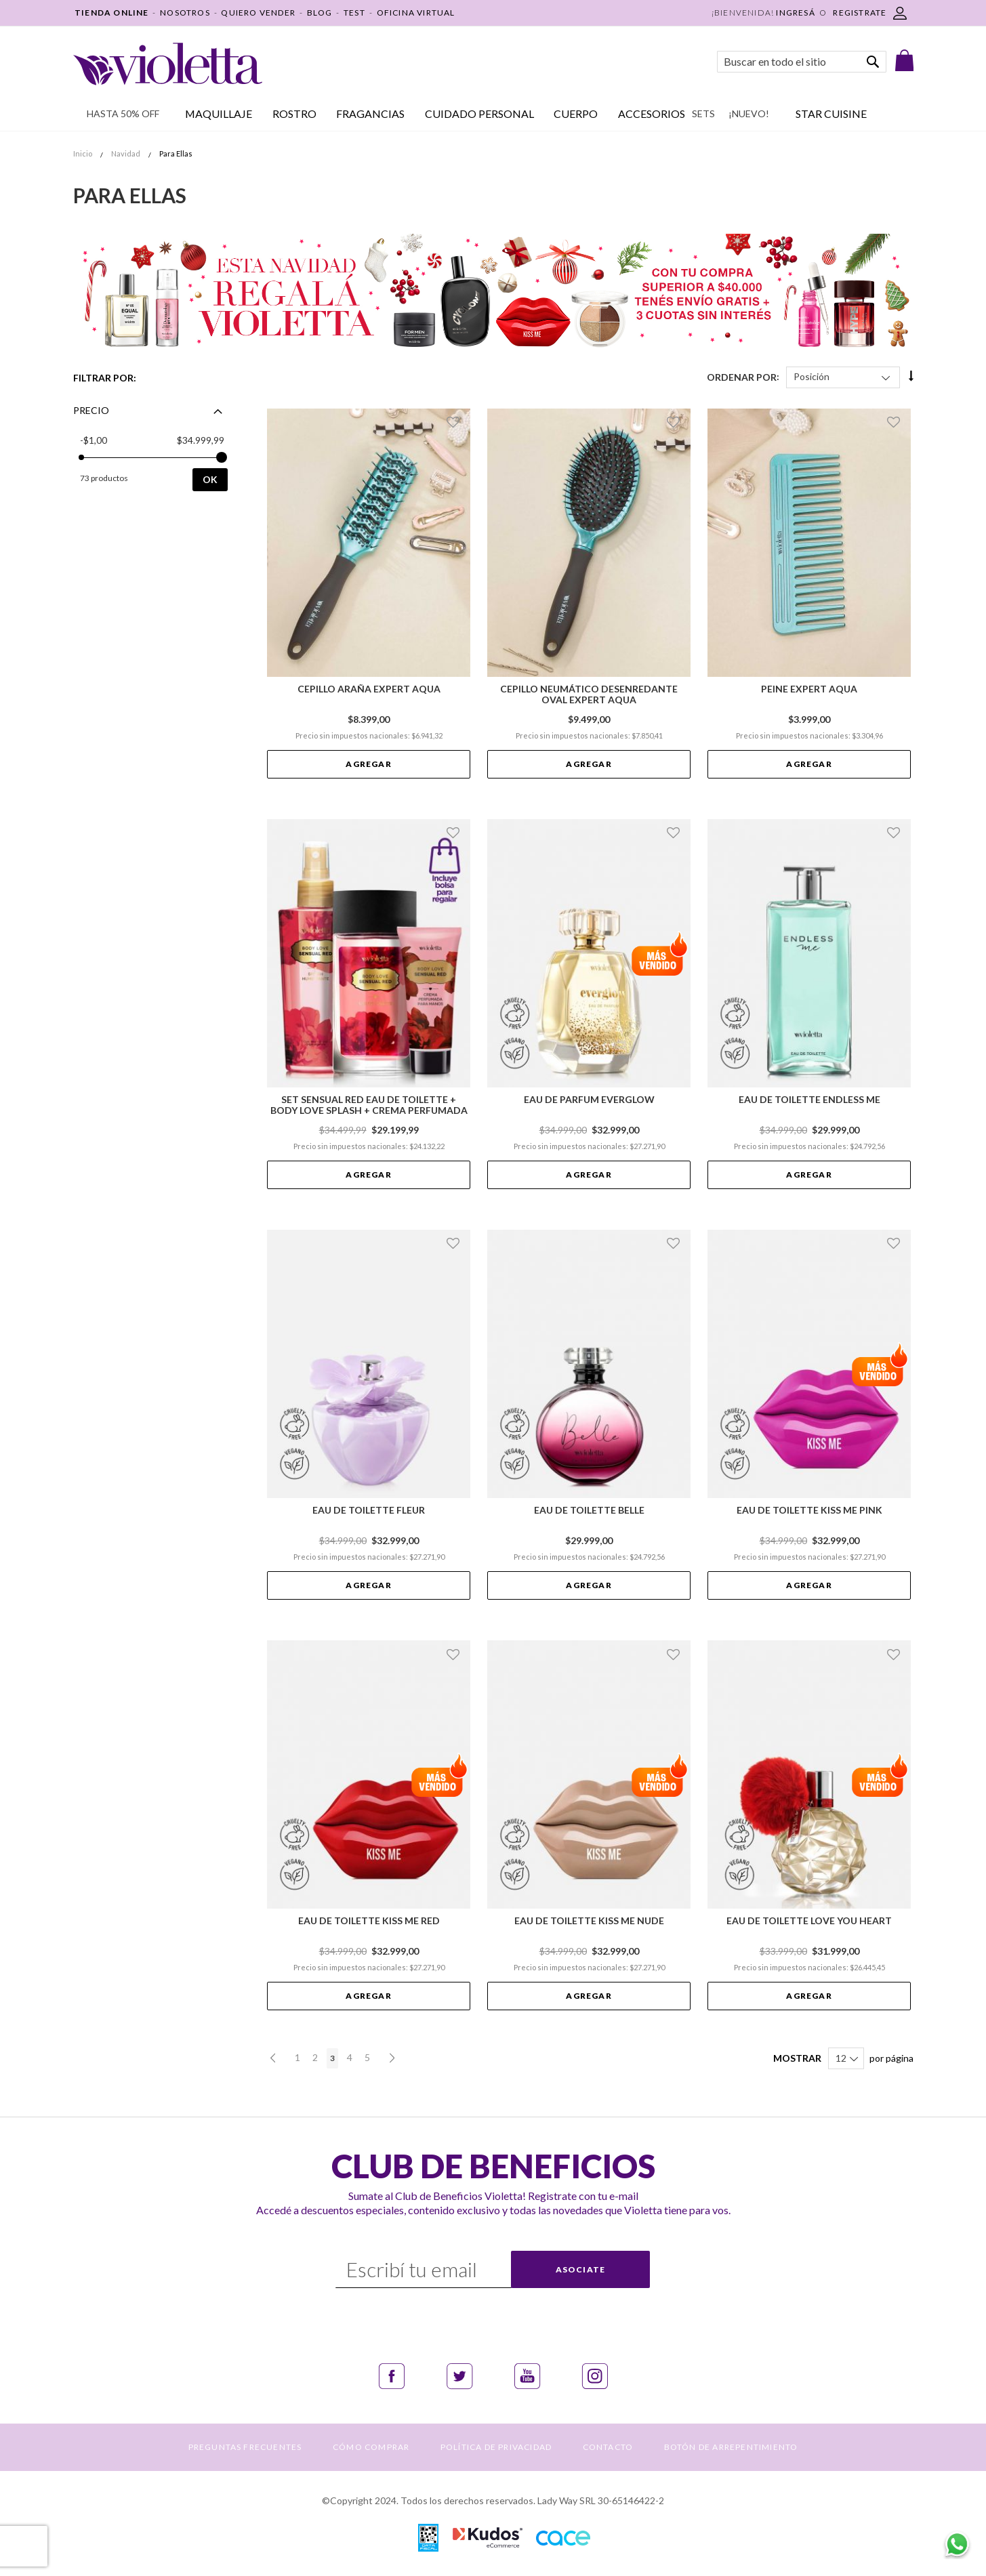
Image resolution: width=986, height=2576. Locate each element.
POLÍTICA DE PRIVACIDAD (496, 2447)
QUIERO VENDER (258, 12)
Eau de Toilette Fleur (368, 1510)
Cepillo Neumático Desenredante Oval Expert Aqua (589, 694)
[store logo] (167, 64)
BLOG (320, 12)
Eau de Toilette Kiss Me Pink (809, 1510)
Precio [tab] (91, 410)
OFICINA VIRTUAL (416, 12)
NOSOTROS (185, 12)
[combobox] (801, 61)
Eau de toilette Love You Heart (809, 1920)
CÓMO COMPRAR (371, 2447)
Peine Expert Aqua (809, 689)
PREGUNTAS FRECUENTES (245, 2447)
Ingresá (795, 12)
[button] (455, 422)
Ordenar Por (742, 376)
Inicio (83, 153)
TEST (354, 12)
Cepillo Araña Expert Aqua (368, 689)
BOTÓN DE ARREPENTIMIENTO (731, 2447)
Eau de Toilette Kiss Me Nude (589, 1920)
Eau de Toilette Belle (589, 1510)
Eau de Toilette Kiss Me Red (369, 1920)
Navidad (126, 153)
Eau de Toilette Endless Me (809, 1099)
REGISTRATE (859, 12)
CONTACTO (608, 2447)
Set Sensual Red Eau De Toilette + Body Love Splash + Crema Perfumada (369, 1105)
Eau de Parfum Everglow (589, 1099)
